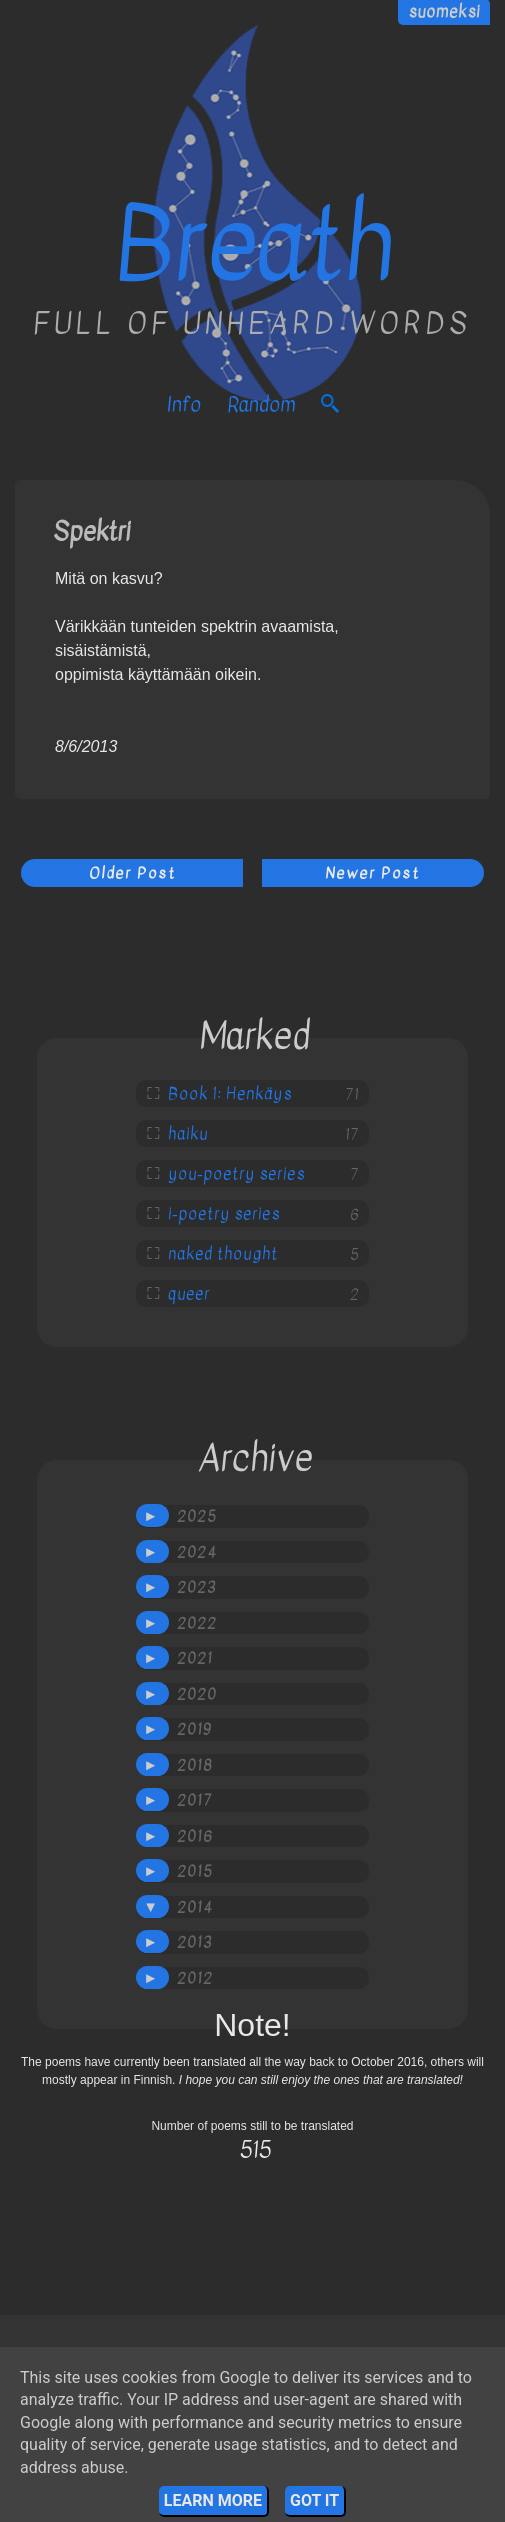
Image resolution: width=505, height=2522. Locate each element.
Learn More (213, 2500)
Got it (314, 2500)
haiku (188, 1134)
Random (261, 404)
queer (189, 1294)
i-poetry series (224, 1214)
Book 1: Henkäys (230, 1094)
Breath (253, 245)
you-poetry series (236, 1174)
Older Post (132, 873)
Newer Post (372, 873)
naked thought (223, 1254)
